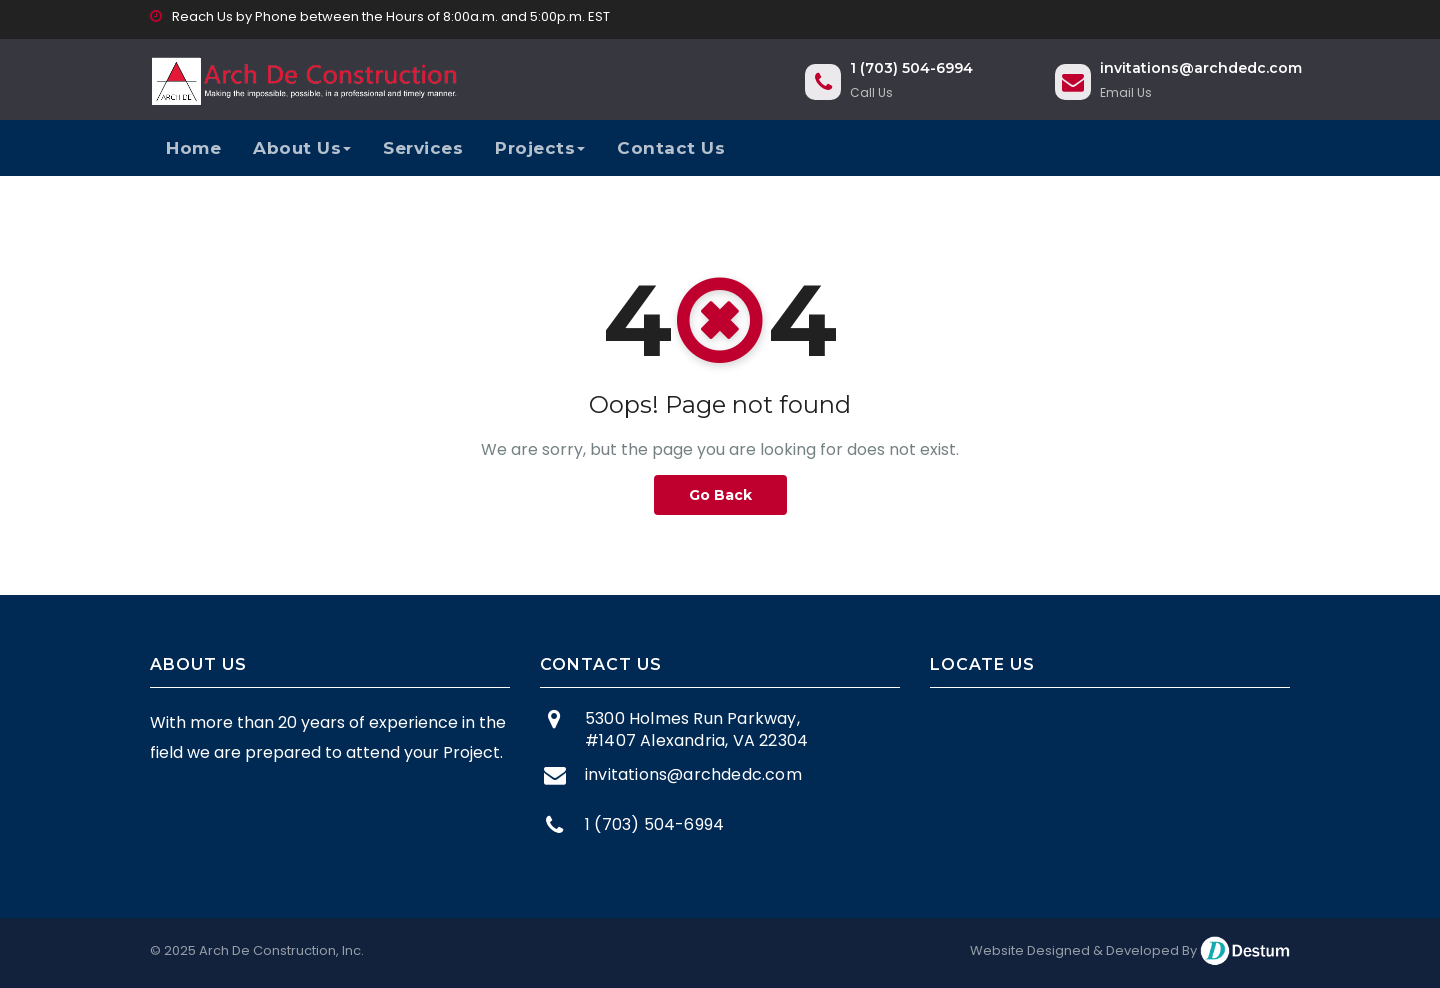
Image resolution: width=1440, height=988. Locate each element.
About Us (302, 148)
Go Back (720, 495)
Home (193, 148)
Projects (540, 148)
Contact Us (671, 148)
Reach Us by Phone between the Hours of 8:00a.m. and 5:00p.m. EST (380, 16)
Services (423, 148)
